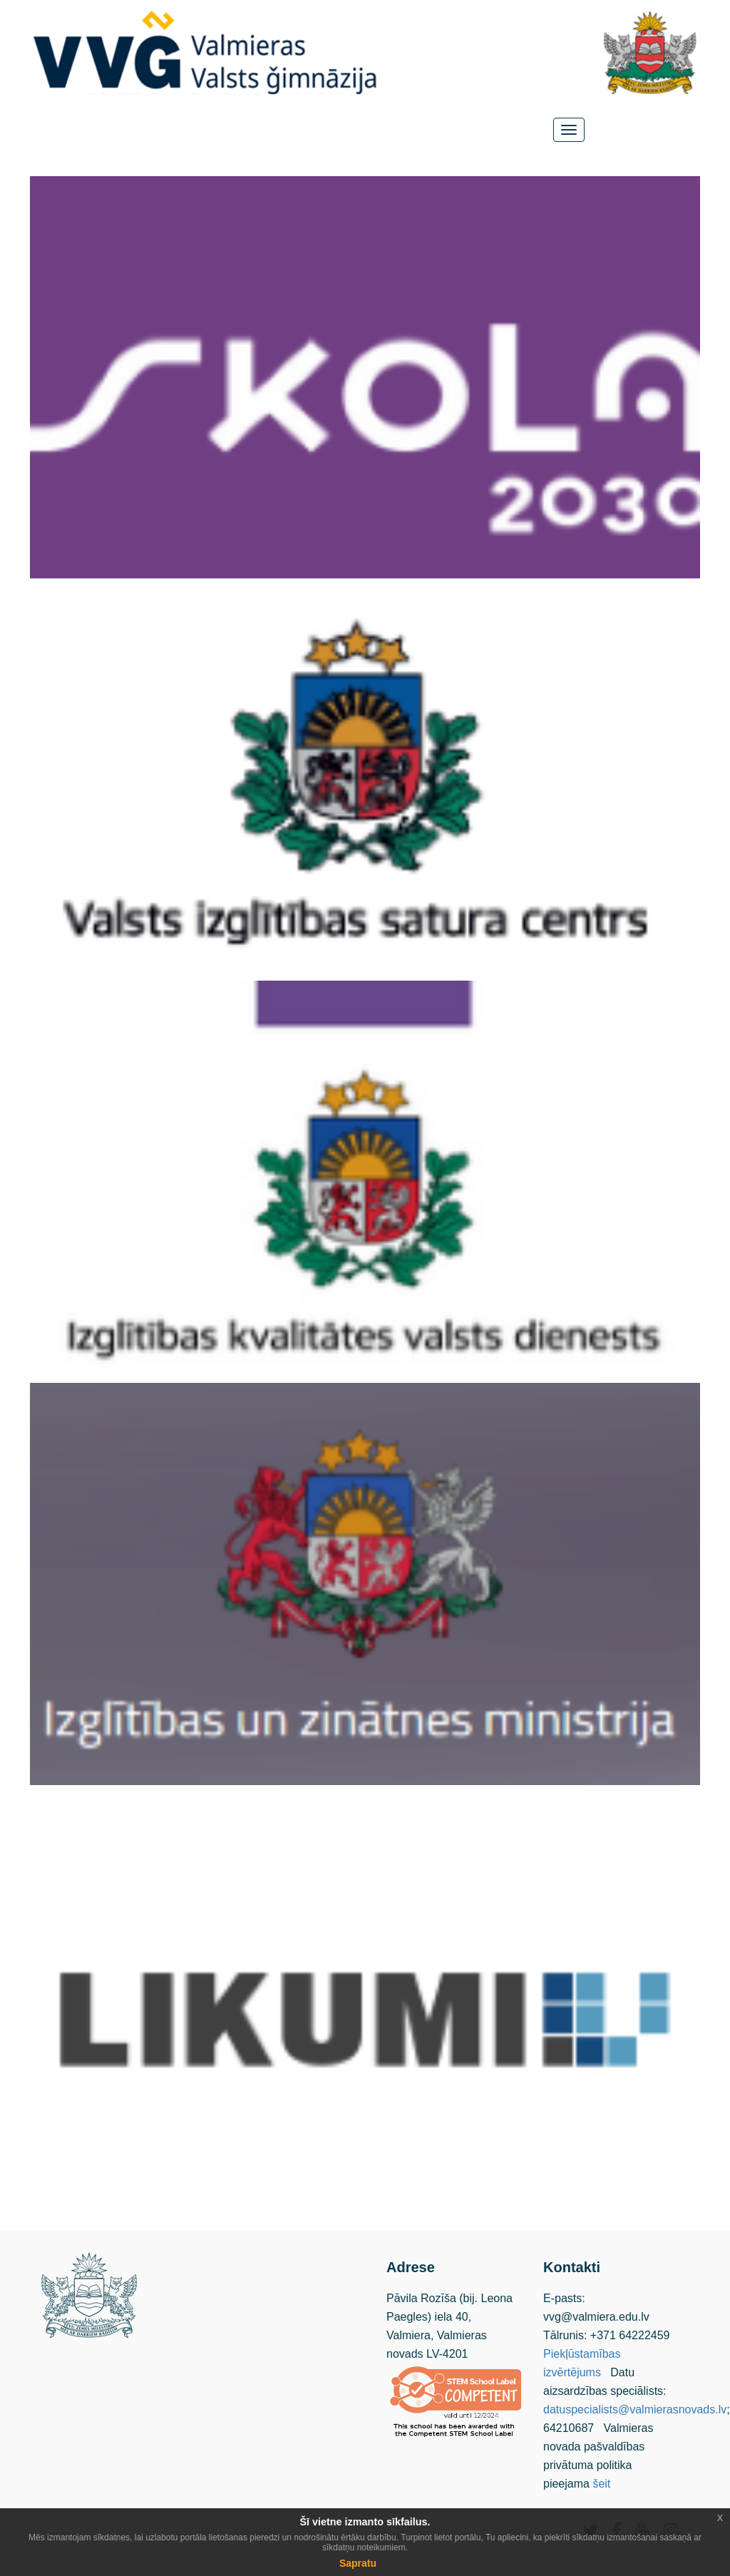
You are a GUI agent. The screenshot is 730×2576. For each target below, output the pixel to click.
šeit (601, 2484)
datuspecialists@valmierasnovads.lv (634, 2409)
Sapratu (357, 2563)
